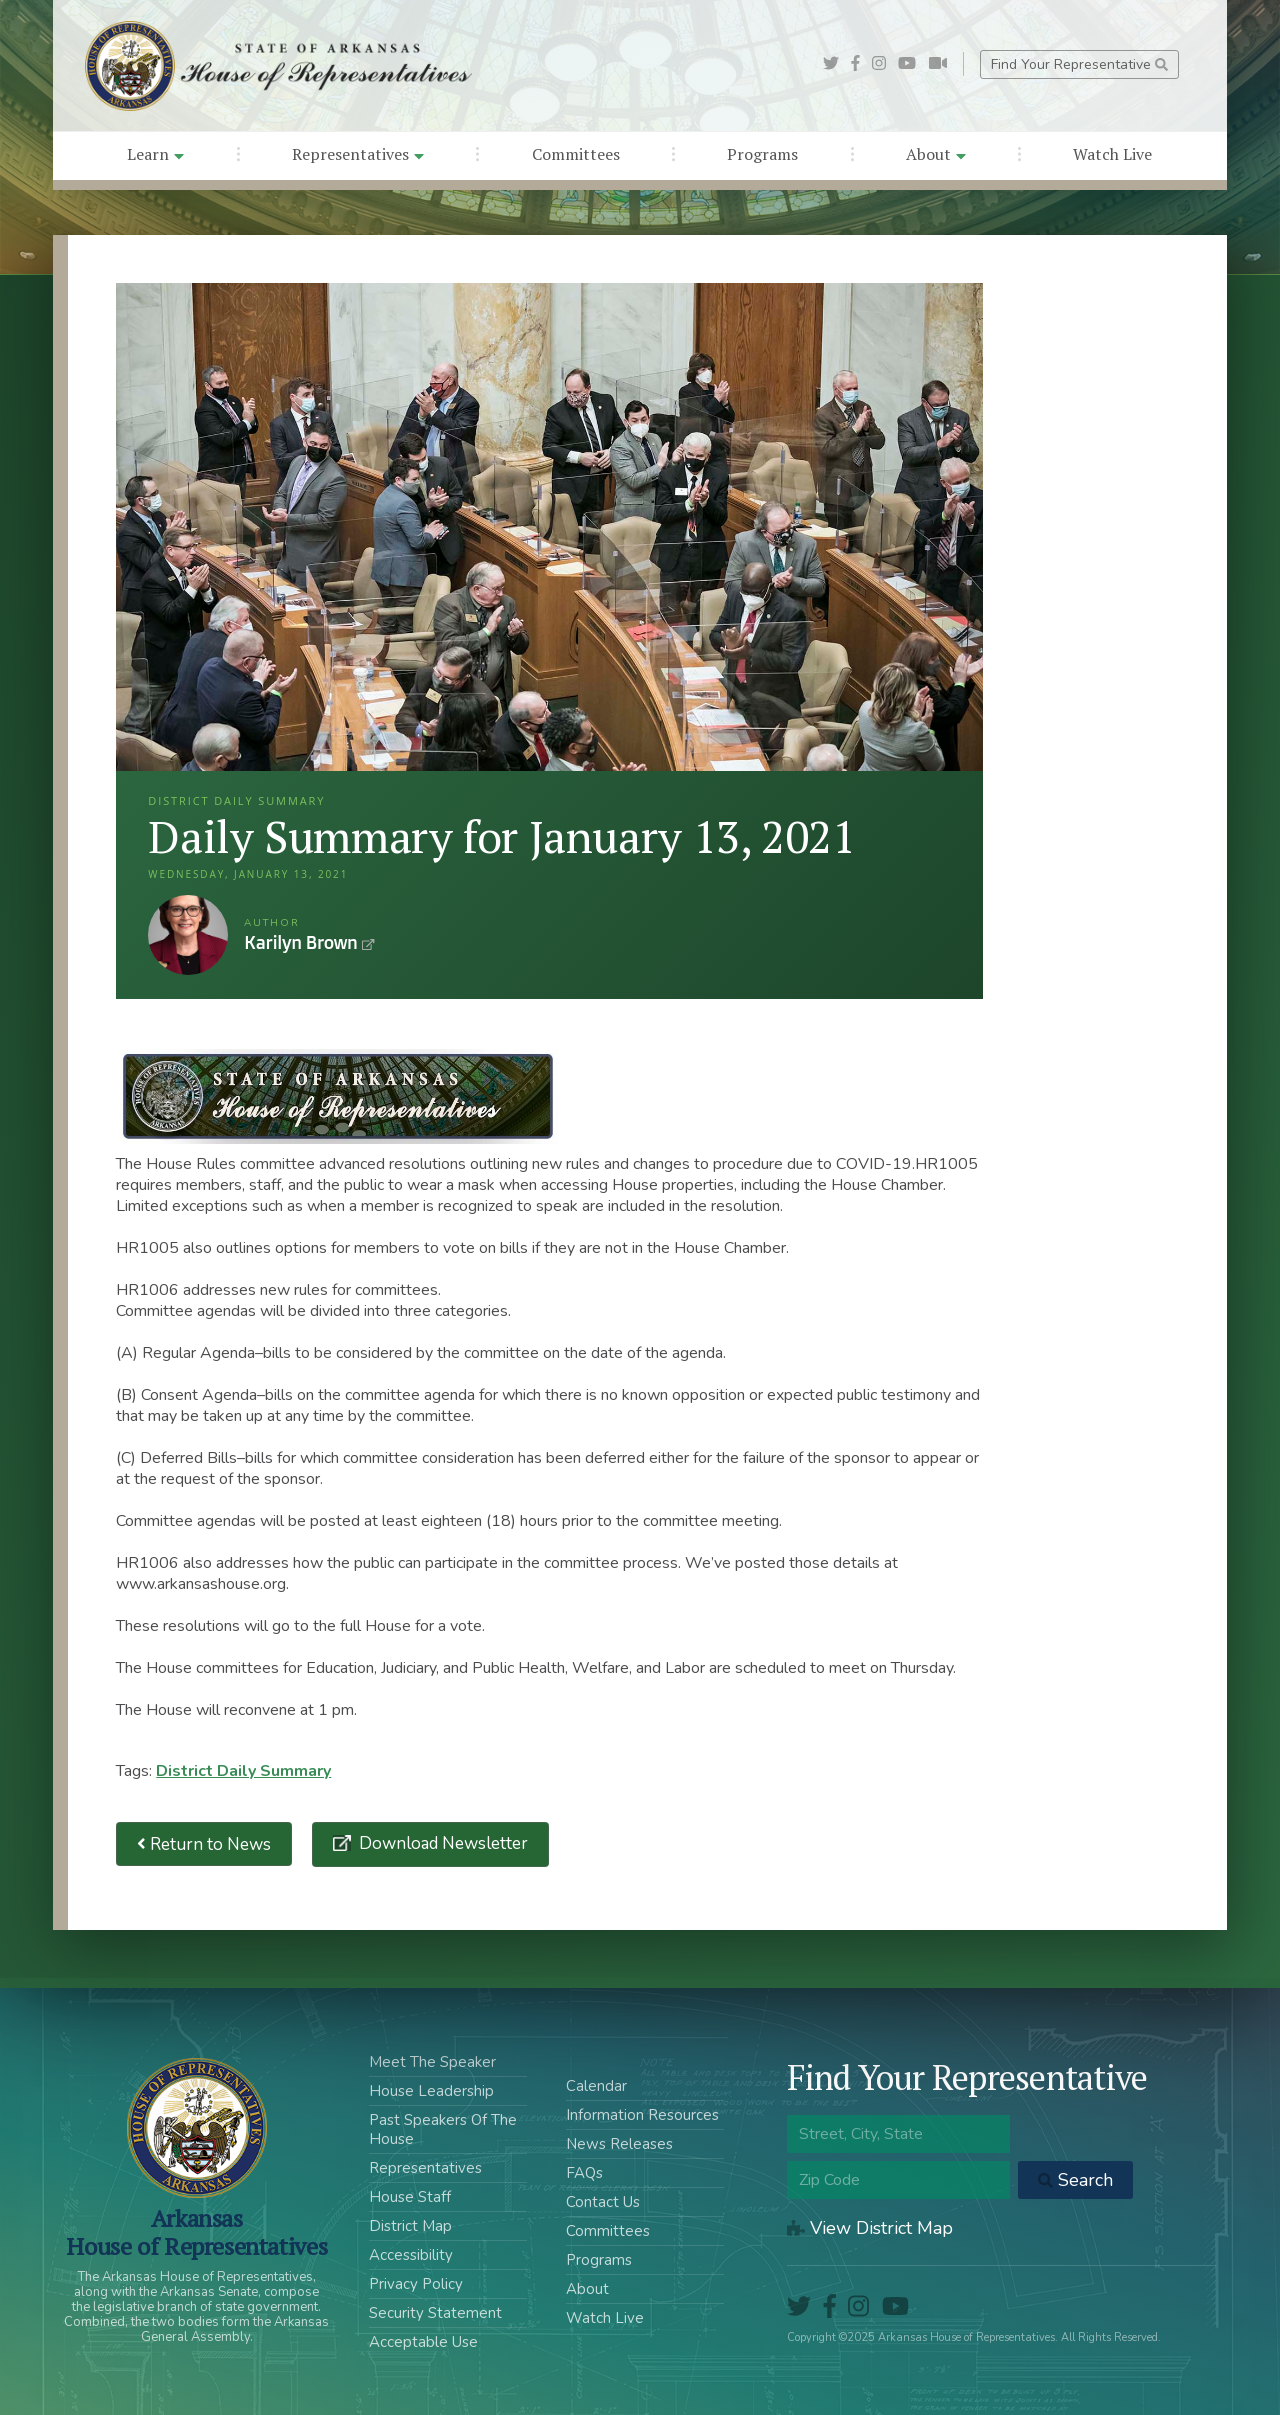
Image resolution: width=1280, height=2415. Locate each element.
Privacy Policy (416, 2284)
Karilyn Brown (188, 935)
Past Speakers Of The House (443, 2129)
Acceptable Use (423, 2342)
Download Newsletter (441, 1843)
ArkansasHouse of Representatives (196, 2232)
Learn (155, 154)
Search (1075, 2180)
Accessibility (411, 2255)
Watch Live (1112, 154)
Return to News (204, 1844)
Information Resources (642, 2115)
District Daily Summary (243, 1771)
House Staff (410, 2197)
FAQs (584, 2173)
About (936, 154)
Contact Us (603, 2202)
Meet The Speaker (432, 2062)
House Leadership (431, 2091)
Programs (762, 154)
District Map (410, 2226)
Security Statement (435, 2313)
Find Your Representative (1079, 64)
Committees (576, 154)
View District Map (870, 2228)
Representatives (358, 154)
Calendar (596, 2086)
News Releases (619, 2144)
